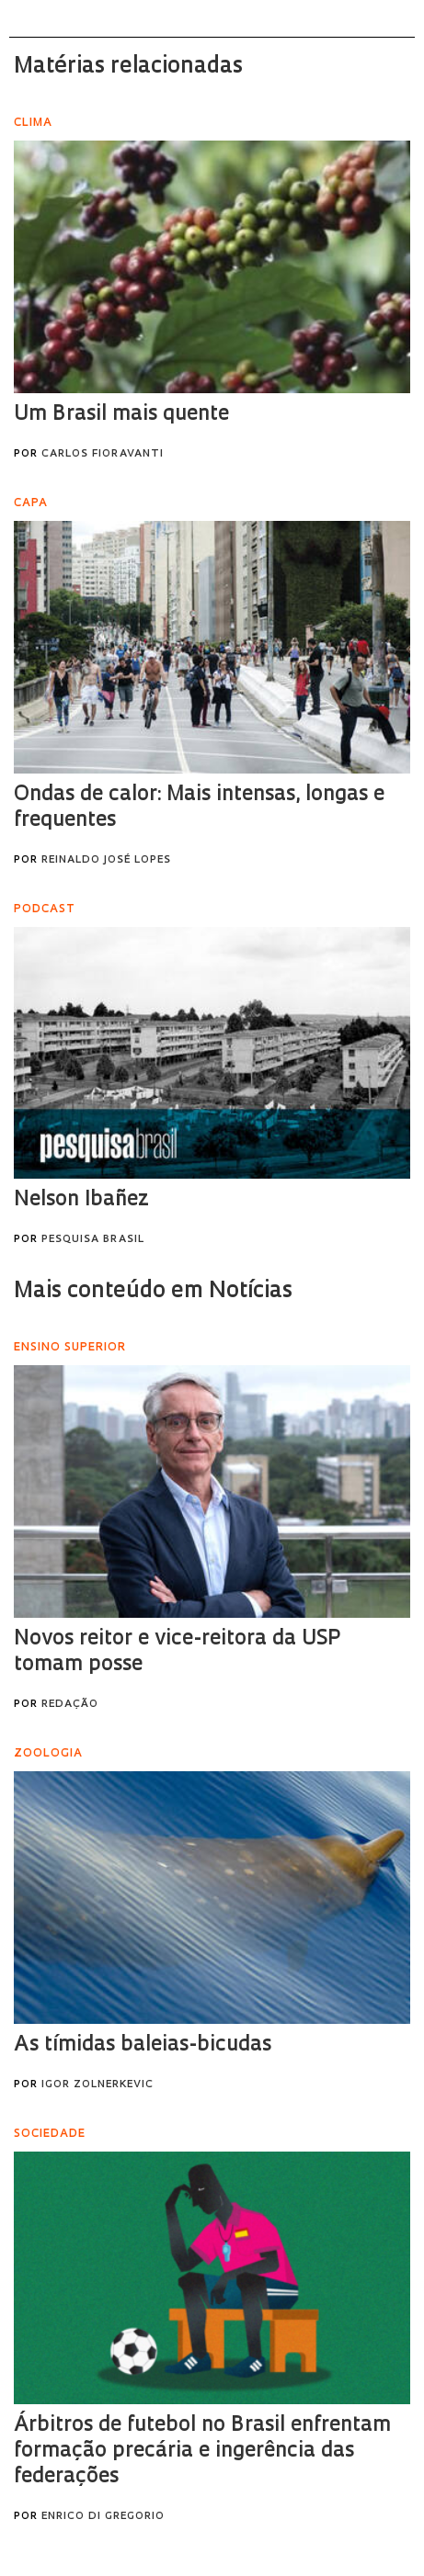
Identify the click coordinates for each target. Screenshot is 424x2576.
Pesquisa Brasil (92, 1240)
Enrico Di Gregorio (103, 2517)
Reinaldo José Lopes (106, 860)
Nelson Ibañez (81, 1200)
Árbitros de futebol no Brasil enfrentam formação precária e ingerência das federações (202, 2451)
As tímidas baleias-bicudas (142, 2045)
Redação (69, 1705)
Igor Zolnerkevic (97, 2085)
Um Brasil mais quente (121, 414)
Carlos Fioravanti (102, 454)
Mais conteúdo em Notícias (153, 1292)
